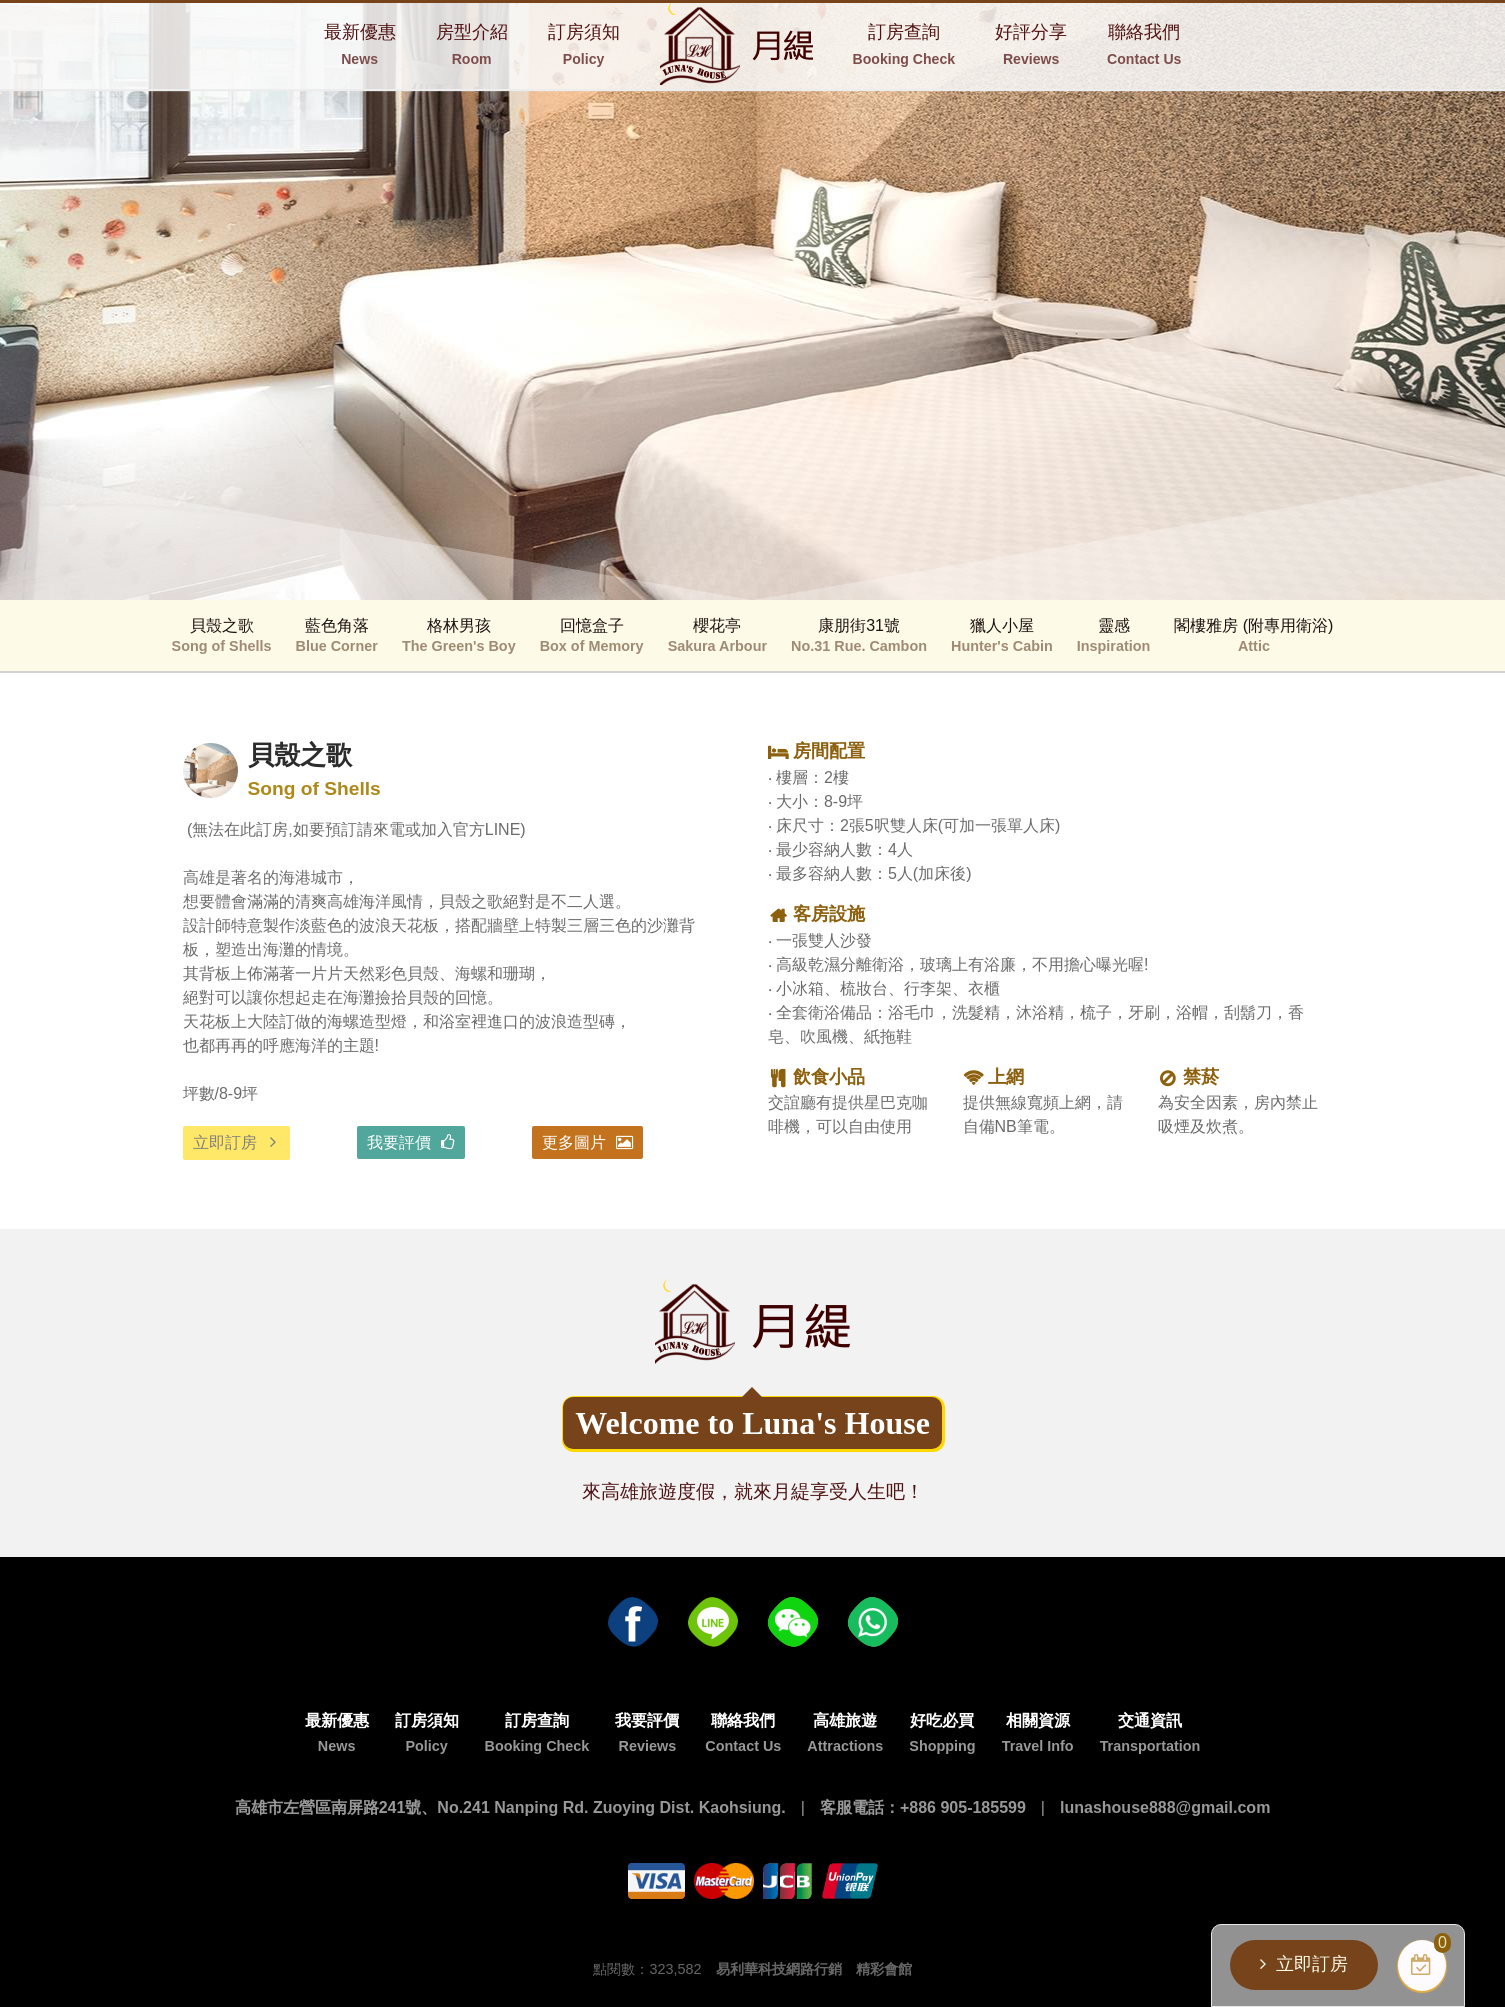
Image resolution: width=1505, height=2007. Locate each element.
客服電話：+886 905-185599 (923, 1807)
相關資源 (1038, 1733)
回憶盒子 (592, 635)
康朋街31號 (859, 635)
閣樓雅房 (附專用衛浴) (1253, 635)
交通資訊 (1150, 1733)
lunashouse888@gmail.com (1165, 1807)
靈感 (1114, 635)
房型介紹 (472, 44)
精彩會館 (884, 1969)
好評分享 (1031, 44)
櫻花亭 (717, 635)
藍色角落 (337, 635)
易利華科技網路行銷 (779, 1969)
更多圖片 (574, 1142)
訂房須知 (584, 44)
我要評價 (399, 1142)
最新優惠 (360, 44)
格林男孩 (459, 635)
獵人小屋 (1002, 635)
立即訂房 (225, 1142)
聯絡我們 (1144, 44)
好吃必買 (942, 1733)
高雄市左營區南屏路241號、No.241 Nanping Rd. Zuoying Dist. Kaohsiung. (510, 1807)
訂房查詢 (904, 44)
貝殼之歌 (222, 635)
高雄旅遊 (845, 1733)
